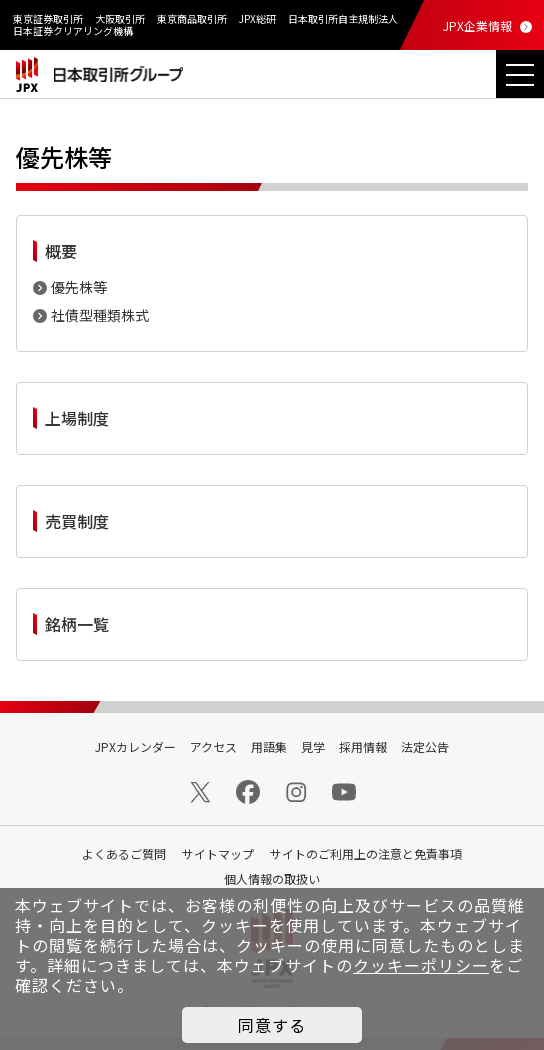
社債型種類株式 (100, 315)
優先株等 (79, 287)
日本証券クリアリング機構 (73, 30)
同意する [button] (272, 1025)
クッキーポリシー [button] (421, 965)
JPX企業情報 (477, 25)
